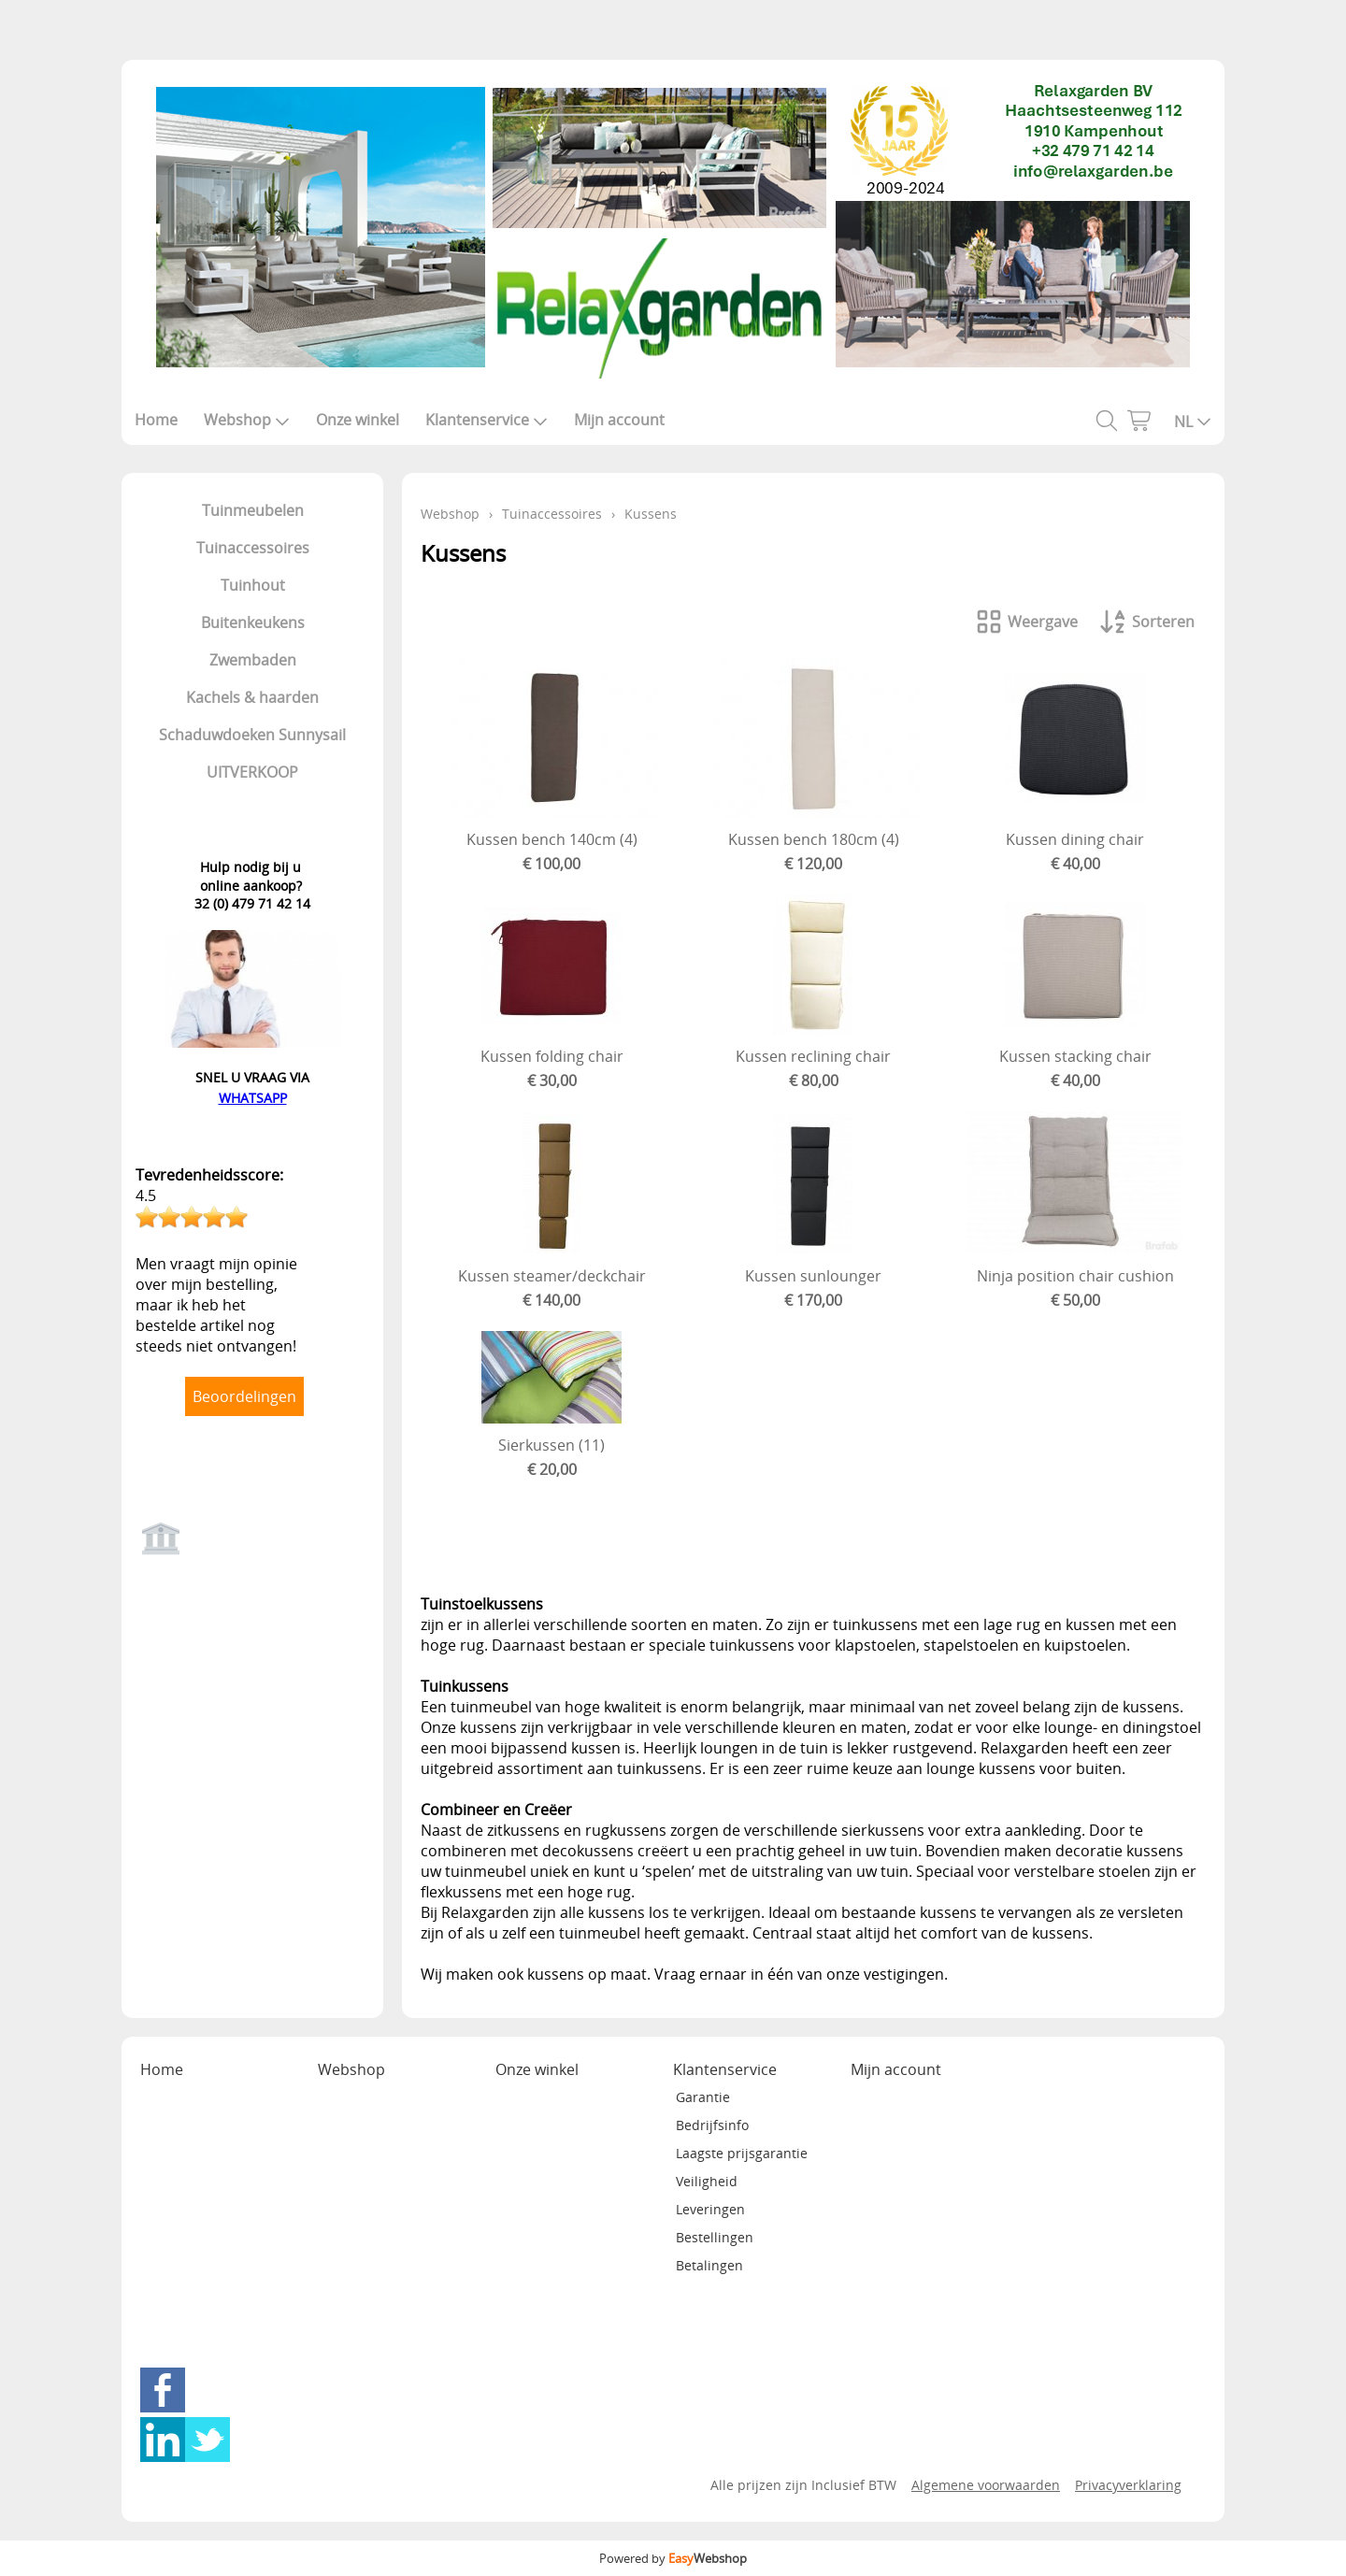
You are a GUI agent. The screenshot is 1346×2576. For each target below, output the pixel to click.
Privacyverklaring (1128, 2485)
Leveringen (710, 2209)
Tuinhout (253, 585)
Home (156, 419)
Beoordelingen (244, 1396)
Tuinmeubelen (253, 510)
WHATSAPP (253, 1098)
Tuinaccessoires (252, 547)
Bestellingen (714, 2237)
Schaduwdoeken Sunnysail (252, 734)
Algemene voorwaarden (985, 2485)
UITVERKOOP (252, 772)
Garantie (703, 2097)
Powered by (673, 2558)
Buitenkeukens (253, 622)
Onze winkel (357, 419)
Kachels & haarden (252, 697)
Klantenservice (486, 419)
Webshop (247, 419)
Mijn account (619, 419)
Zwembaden (252, 660)
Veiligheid (706, 2181)
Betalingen (709, 2265)
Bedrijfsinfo (712, 2125)
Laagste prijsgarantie (742, 2153)
